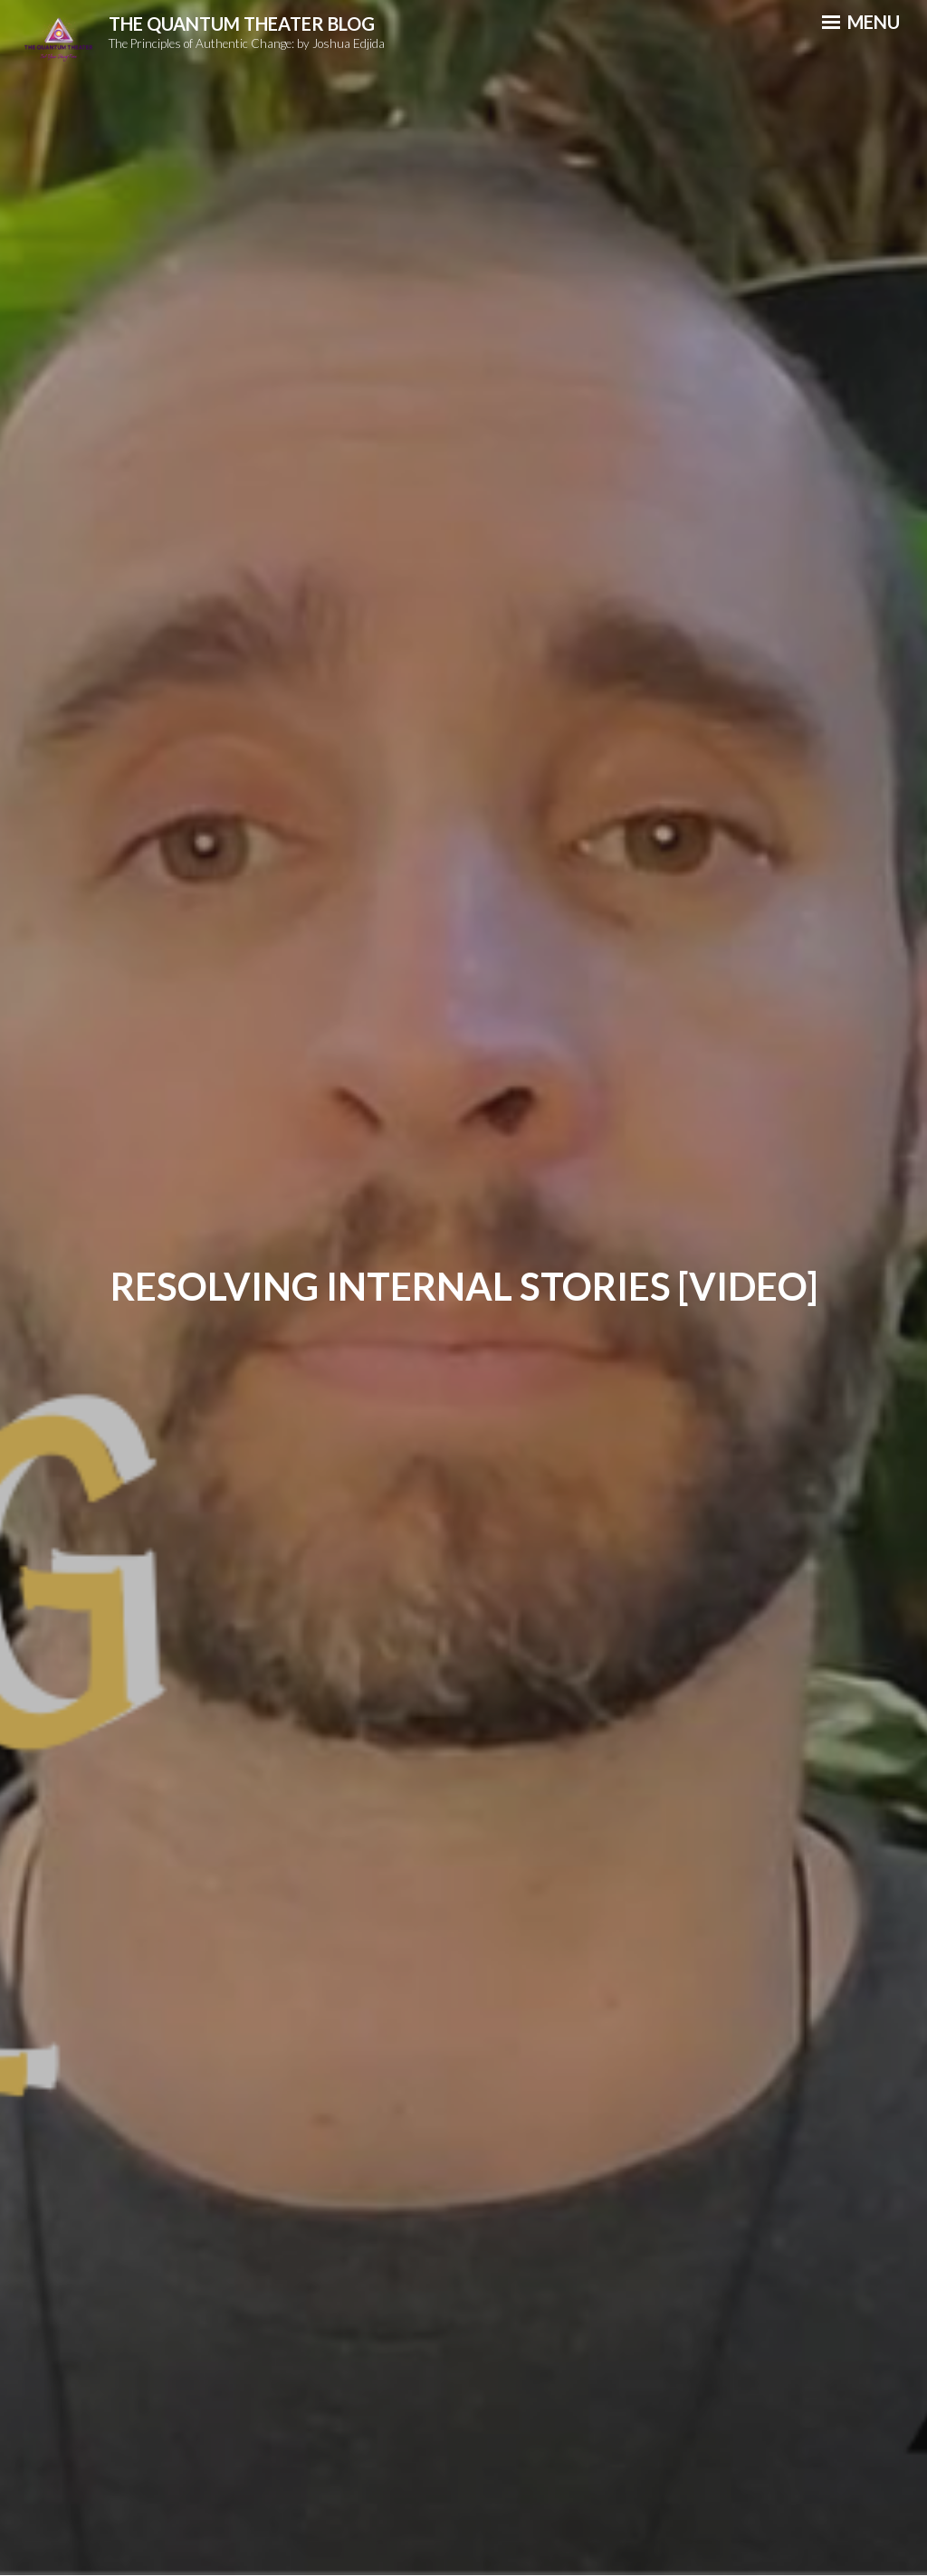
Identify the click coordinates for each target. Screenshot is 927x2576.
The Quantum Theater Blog (242, 23)
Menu (861, 22)
